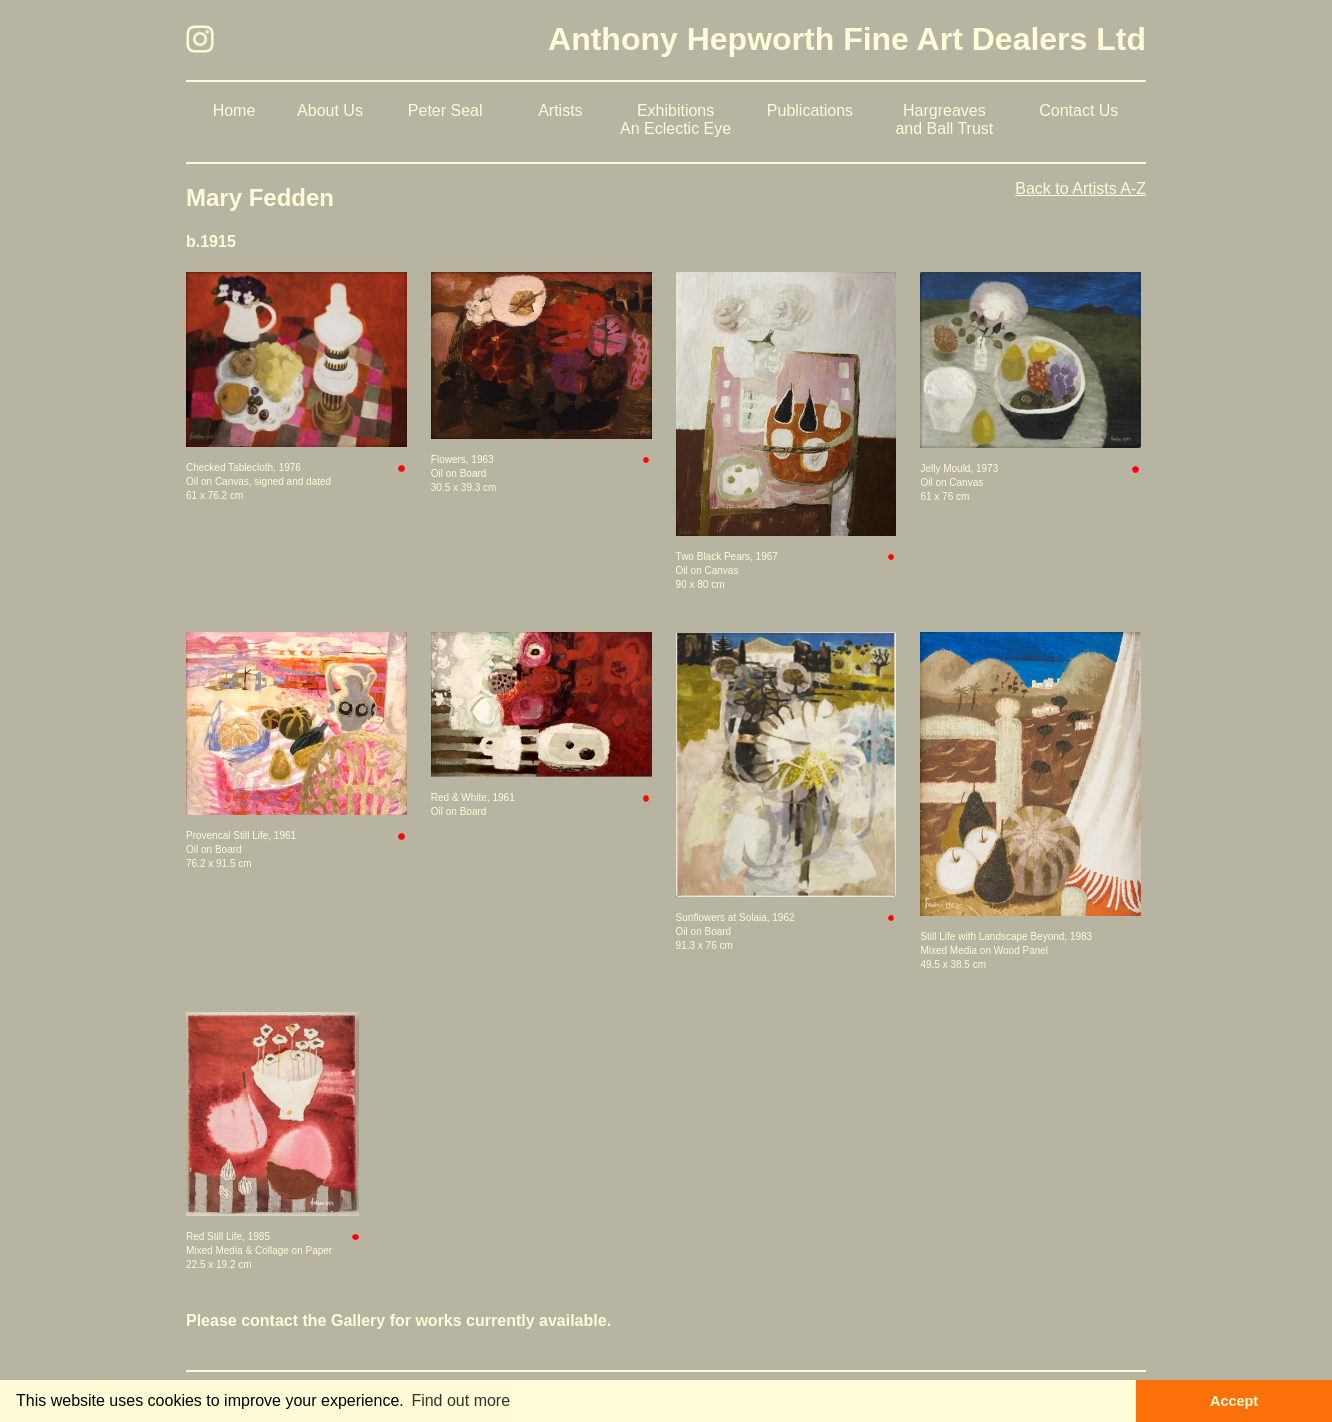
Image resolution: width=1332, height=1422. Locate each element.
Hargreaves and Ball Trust (944, 119)
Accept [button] (1234, 1401)
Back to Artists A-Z (1080, 188)
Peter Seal (445, 110)
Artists (560, 110)
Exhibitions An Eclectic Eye (675, 119)
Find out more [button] (460, 1400)
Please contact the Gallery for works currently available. (398, 1320)
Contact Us (1078, 110)
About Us (330, 110)
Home (234, 110)
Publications (810, 110)
